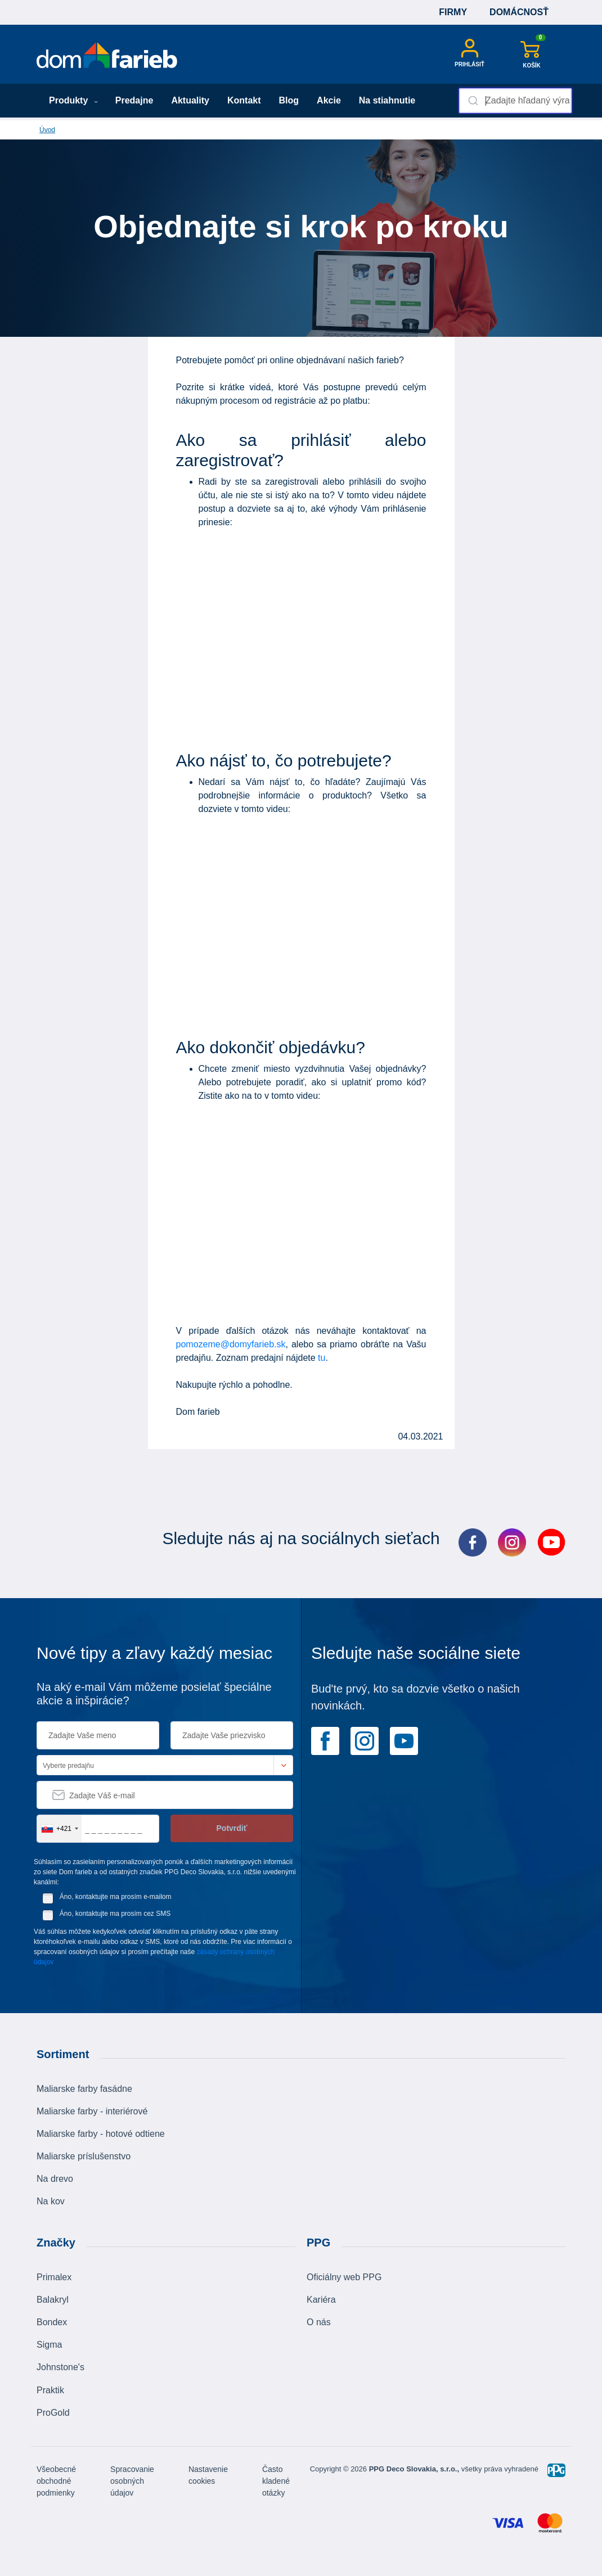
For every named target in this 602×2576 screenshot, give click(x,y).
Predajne (134, 100)
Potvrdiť (232, 1828)
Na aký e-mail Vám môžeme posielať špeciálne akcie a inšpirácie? (154, 1694)
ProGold (53, 2412)
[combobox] (515, 101)
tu (321, 1358)
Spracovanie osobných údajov (132, 2481)
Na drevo (55, 2178)
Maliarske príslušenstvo (84, 2156)
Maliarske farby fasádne (84, 2089)
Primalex (54, 2277)
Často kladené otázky (276, 2481)
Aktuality (190, 100)
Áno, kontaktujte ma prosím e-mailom (116, 1897)
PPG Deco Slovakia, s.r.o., (414, 2469)
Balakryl (53, 2299)
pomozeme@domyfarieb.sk (231, 1344)
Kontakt (244, 100)
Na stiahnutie (387, 100)
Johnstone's (60, 2367)
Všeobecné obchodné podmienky (56, 2481)
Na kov (51, 2201)
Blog (289, 100)
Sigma (49, 2344)
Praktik (50, 2390)
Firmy (453, 12)
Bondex (52, 2322)
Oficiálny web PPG (344, 2277)
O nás (319, 2322)
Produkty (73, 100)
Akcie (329, 100)
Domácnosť (519, 12)
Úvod (47, 130)
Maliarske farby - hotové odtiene (101, 2134)
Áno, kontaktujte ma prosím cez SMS (115, 1914)
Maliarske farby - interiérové (92, 2111)
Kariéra (321, 2299)
